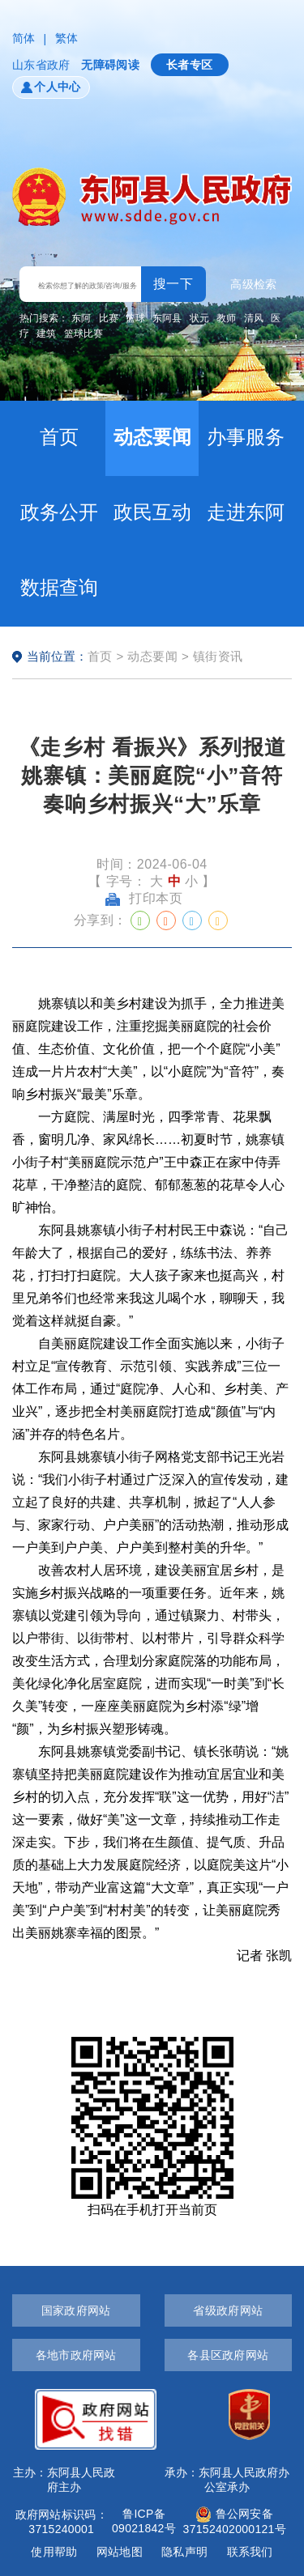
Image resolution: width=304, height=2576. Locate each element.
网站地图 (119, 2551)
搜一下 (173, 284)
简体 (24, 38)
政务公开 (59, 512)
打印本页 (144, 898)
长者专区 (189, 64)
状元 (199, 318)
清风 (253, 318)
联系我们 (250, 2551)
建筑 (46, 333)
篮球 (135, 318)
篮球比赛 (83, 333)
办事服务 (246, 437)
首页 (59, 437)
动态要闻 (152, 437)
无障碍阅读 (110, 64)
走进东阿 (246, 512)
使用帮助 (54, 2551)
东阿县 (167, 318)
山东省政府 (41, 64)
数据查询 (59, 587)
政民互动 (152, 512)
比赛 (108, 318)
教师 (226, 318)
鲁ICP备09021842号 (144, 2521)
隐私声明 (184, 2551)
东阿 (81, 318)
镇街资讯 (218, 656)
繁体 (67, 38)
